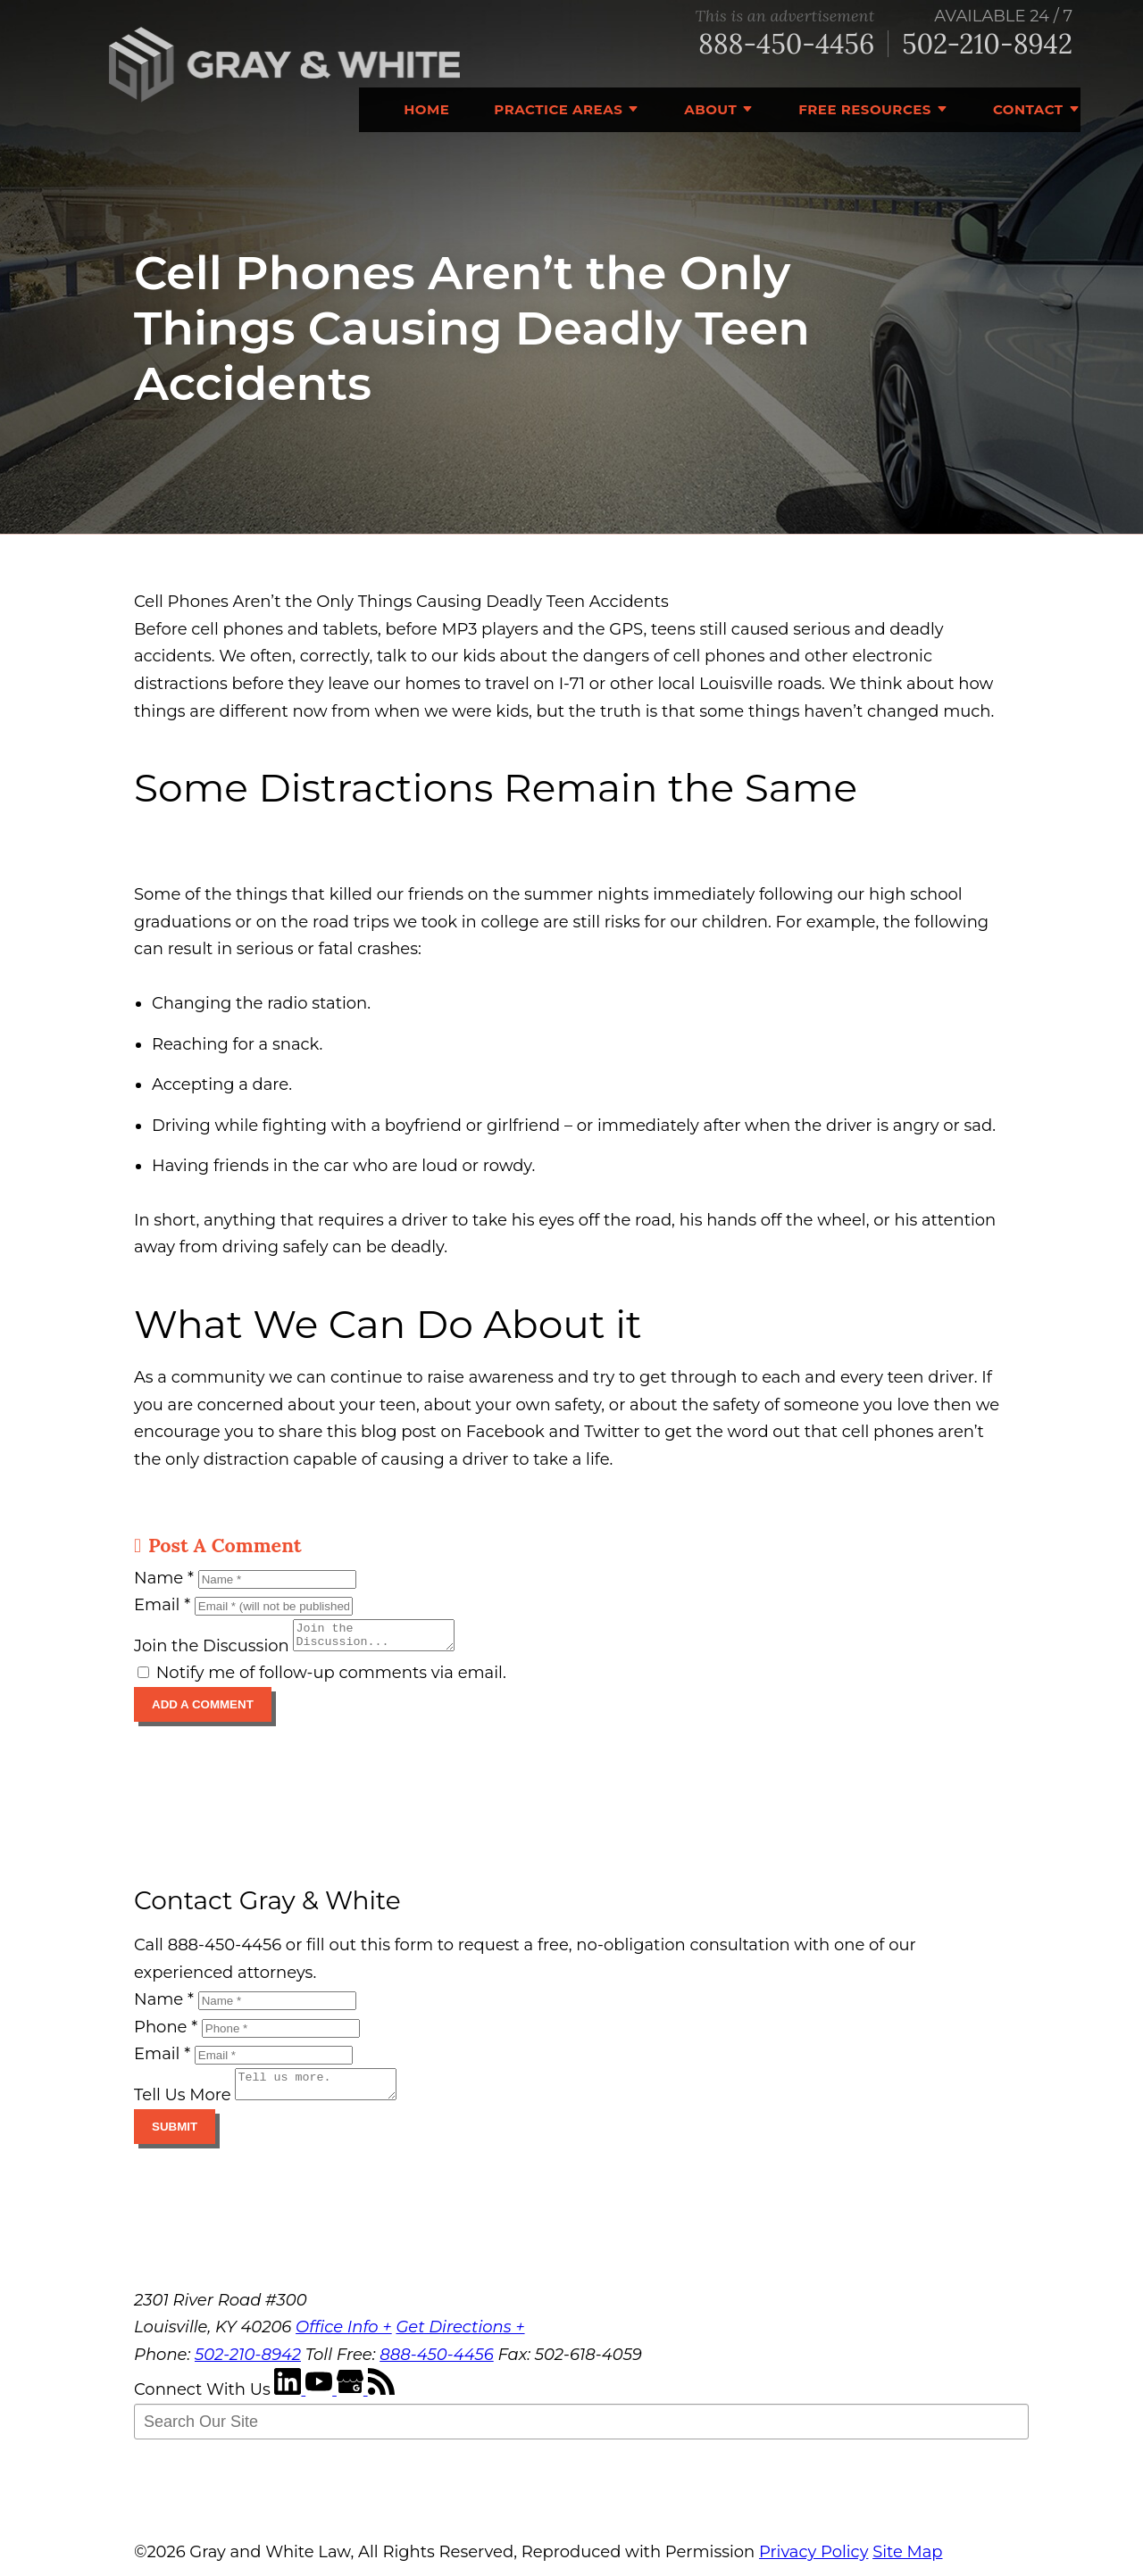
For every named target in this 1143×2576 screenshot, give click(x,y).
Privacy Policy (813, 2562)
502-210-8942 (987, 44)
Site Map (907, 2562)
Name (164, 1578)
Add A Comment (203, 1709)
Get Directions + (460, 2337)
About (710, 109)
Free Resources (864, 109)
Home (426, 109)
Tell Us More (182, 2105)
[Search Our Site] (581, 2432)
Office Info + (344, 2337)
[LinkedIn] (289, 2400)
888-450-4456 (786, 44)
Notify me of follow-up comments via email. (322, 1678)
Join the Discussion (211, 1651)
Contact (1028, 109)
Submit (174, 2137)
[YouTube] (321, 2400)
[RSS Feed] (381, 2400)
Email (162, 1605)
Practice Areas (558, 109)
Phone (165, 2032)
